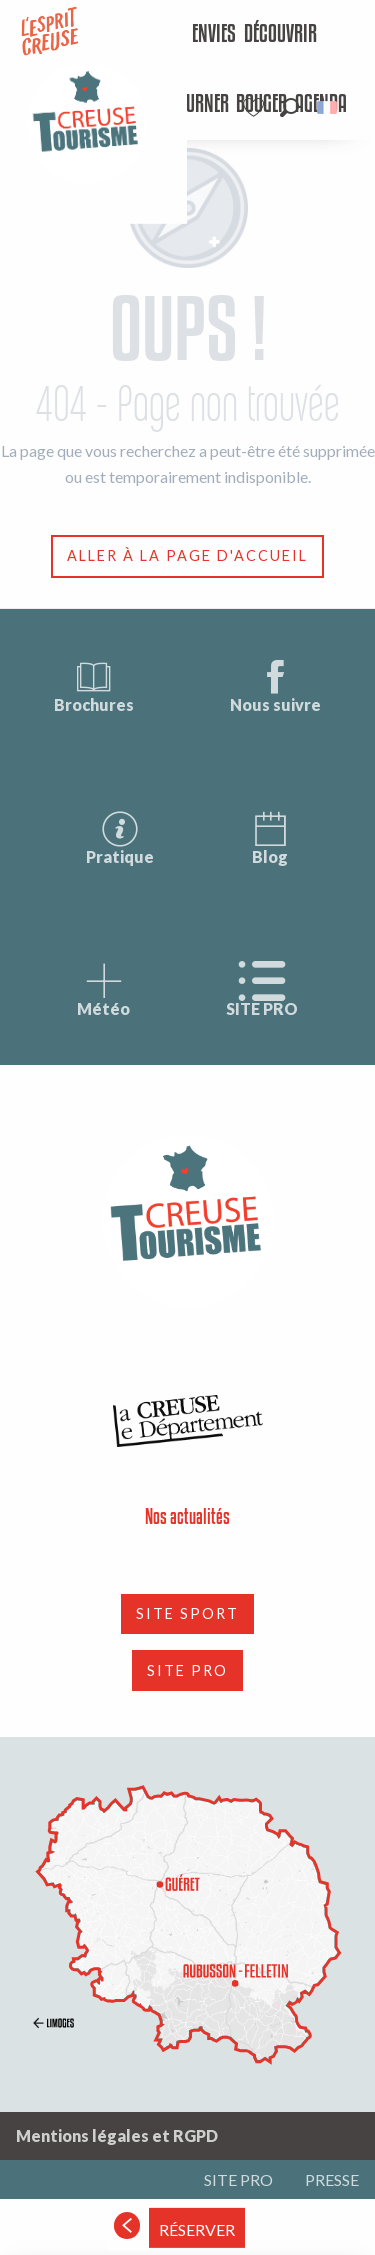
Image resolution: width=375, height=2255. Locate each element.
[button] (289, 107)
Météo (103, 989)
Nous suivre (275, 685)
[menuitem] (198, 35)
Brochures (94, 685)
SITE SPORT (187, 1613)
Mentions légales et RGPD (117, 2135)
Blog (270, 837)
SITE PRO (262, 989)
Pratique (120, 837)
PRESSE (332, 2179)
